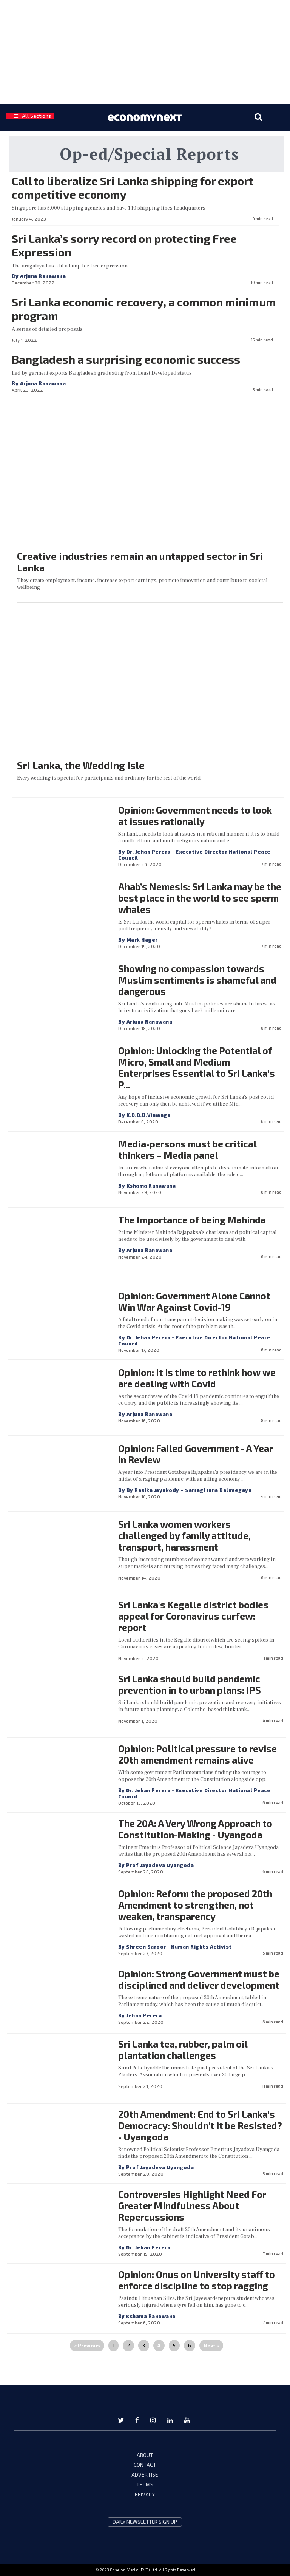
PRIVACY (145, 2494)
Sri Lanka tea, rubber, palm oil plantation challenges (182, 2049)
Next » (211, 2346)
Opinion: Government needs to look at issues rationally (195, 815)
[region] (145, 51)
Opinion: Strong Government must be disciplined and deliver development (198, 1979)
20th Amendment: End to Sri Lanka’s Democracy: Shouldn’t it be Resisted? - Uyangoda (200, 2125)
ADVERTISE (144, 2474)
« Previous (87, 2346)
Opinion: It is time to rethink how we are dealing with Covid (197, 1378)
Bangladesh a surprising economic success (126, 359)
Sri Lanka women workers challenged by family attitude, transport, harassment (184, 1535)
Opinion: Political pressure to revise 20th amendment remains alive (197, 1754)
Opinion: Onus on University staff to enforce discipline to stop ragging (196, 2280)
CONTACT (145, 2465)
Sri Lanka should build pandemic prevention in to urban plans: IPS (189, 1684)
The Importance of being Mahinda (192, 1219)
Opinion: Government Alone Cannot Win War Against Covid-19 (194, 1301)
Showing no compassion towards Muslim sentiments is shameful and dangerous (197, 980)
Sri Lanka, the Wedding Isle (81, 765)
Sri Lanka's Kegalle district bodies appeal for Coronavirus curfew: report (193, 1616)
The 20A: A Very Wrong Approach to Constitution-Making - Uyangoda (195, 1829)
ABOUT (145, 2455)
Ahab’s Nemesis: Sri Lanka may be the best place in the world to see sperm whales (199, 898)
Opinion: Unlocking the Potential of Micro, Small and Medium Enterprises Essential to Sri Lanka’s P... (196, 1067)
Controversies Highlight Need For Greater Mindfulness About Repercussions (192, 2205)
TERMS (144, 2484)
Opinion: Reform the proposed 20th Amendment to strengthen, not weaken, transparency (195, 1905)
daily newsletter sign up (145, 2522)
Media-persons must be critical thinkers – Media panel (187, 1149)
